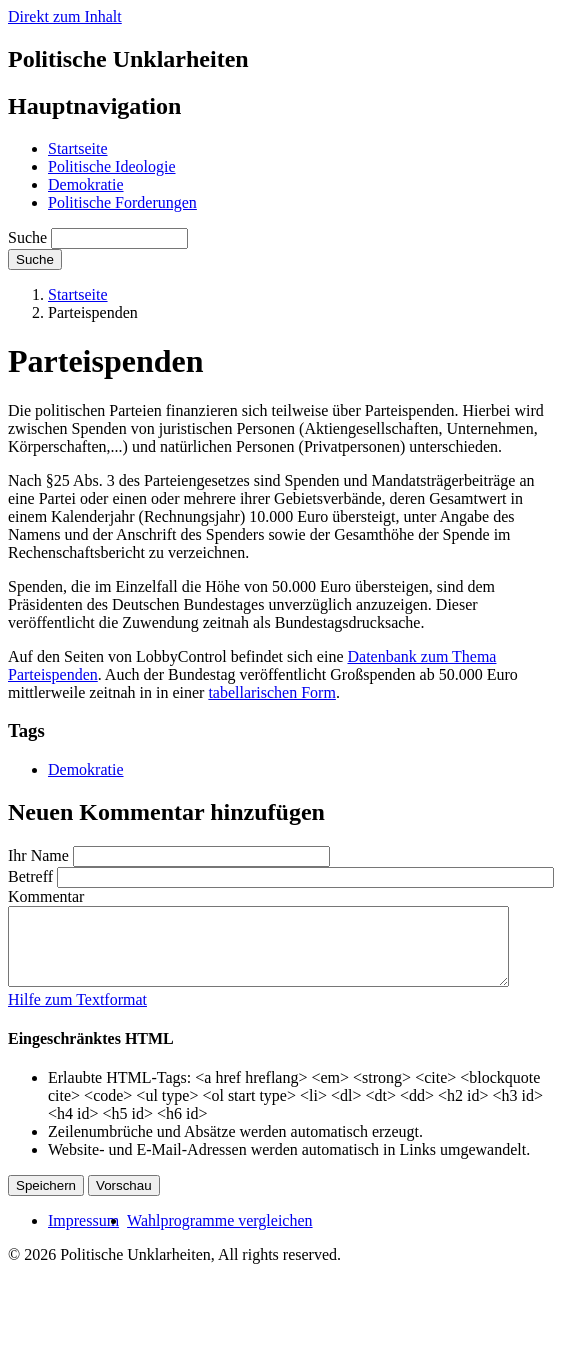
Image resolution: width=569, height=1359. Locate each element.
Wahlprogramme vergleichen (219, 1235)
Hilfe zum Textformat (77, 1014)
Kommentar (46, 896)
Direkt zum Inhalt (65, 16)
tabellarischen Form (272, 692)
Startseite (78, 148)
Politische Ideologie (112, 166)
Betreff (30, 876)
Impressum (83, 1235)
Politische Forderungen (122, 202)
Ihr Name (38, 855)
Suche (27, 237)
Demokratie (86, 184)
